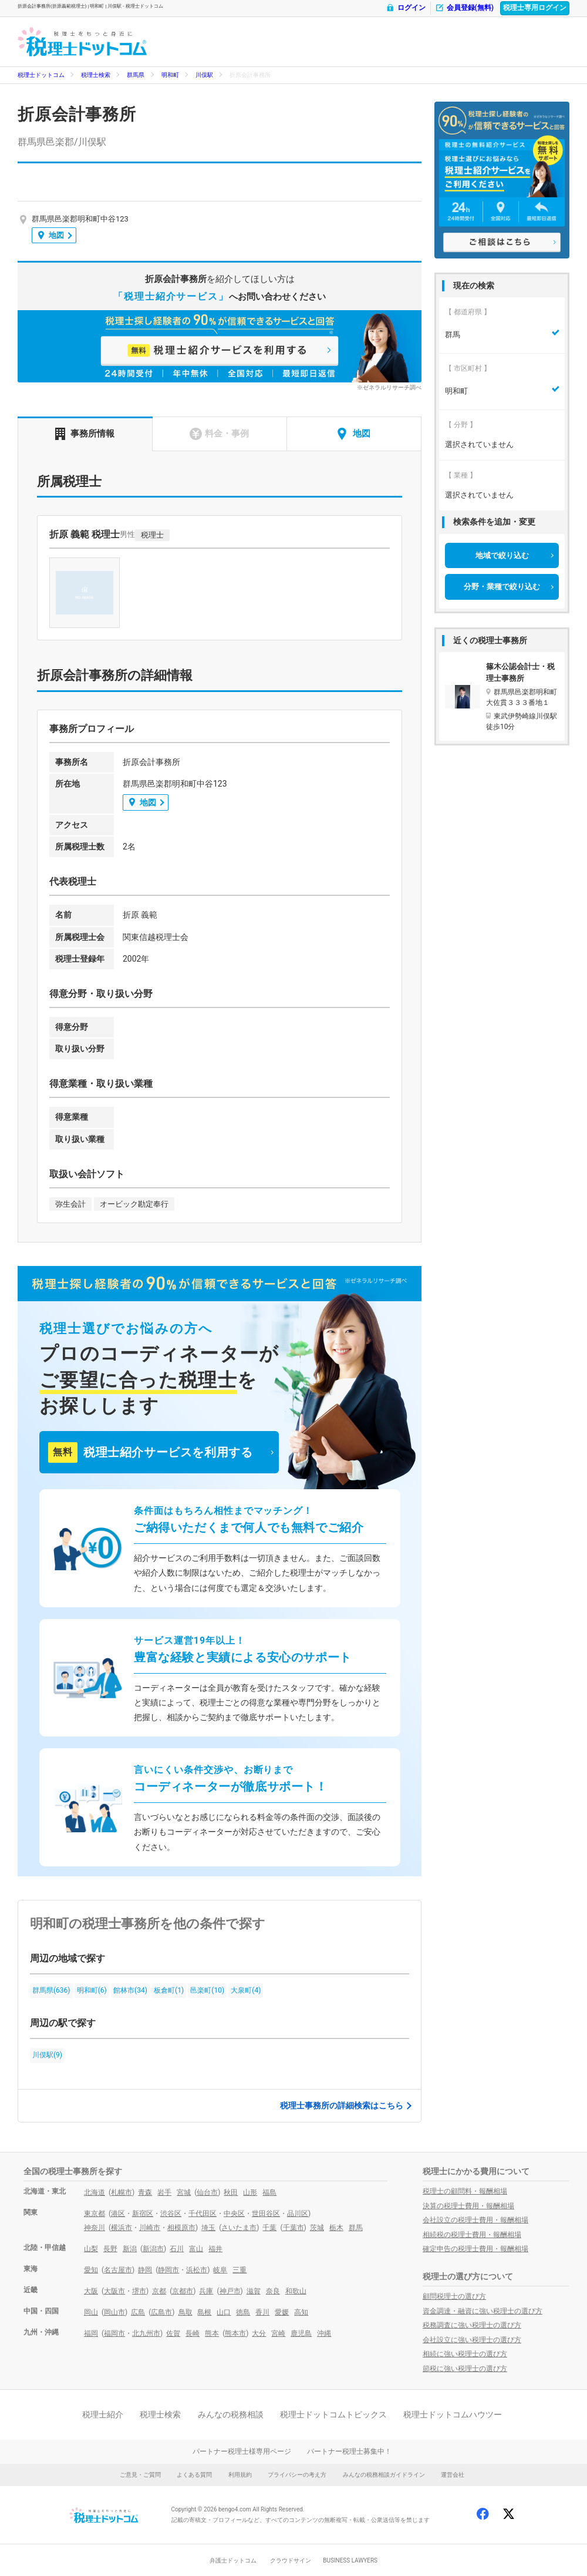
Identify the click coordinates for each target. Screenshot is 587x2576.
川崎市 (149, 2228)
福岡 (91, 2333)
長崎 (192, 2333)
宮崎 (278, 2333)
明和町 (170, 75)
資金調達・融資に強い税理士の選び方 (482, 2311)
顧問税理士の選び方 (454, 2296)
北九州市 (146, 2333)
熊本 (212, 2333)
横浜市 (121, 2228)
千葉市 (293, 2228)
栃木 (336, 2228)
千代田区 (202, 2213)
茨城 (317, 2228)
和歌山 (295, 2291)
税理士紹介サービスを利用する (150, 1452)
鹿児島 (301, 2333)
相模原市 (181, 2228)
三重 (239, 2270)
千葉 (269, 2228)
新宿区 (142, 2213)
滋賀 (254, 2291)
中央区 (234, 2213)
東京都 (94, 2213)
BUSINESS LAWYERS (350, 2560)
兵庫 (206, 2291)
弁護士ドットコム (233, 2560)
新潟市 (153, 2249)
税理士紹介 (102, 2414)
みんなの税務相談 (231, 2414)
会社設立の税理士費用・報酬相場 (475, 2220)
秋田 (231, 2192)
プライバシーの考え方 (297, 2474)
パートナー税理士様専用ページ (242, 2451)
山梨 (91, 2249)
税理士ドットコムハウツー (452, 2414)
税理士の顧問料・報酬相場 (465, 2191)
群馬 (356, 2228)
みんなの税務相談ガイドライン (384, 2474)
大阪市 (114, 2291)
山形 (250, 2192)
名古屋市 (118, 2270)
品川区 (297, 2213)
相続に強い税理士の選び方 (465, 2354)
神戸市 (230, 2291)
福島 (269, 2192)
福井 (215, 2249)
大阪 (91, 2291)
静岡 (145, 2270)
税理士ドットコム (41, 75)
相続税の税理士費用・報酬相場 (472, 2235)
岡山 (91, 2312)
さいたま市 (239, 2228)
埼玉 (208, 2228)
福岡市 (114, 2333)
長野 (110, 2249)
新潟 (130, 2249)
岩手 (164, 2192)
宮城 (184, 2192)
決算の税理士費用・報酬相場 (468, 2206)
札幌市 (121, 2192)
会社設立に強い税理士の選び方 (472, 2340)
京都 (159, 2291)
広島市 (161, 2312)
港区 (118, 2213)
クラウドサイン (290, 2560)
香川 (262, 2312)
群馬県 (135, 75)
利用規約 (240, 2474)
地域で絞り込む (502, 555)
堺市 (139, 2291)
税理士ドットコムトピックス (333, 2414)
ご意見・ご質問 (140, 2474)
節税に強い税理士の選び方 (465, 2369)
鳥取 (185, 2312)
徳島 (243, 2312)
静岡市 (168, 2270)
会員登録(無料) (464, 8)
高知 (301, 2312)
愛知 (91, 2270)
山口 (224, 2312)
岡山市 (114, 2312)
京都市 (182, 2291)
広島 (138, 2312)
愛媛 (282, 2312)
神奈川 (94, 2228)
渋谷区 (170, 2213)
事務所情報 (84, 434)
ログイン (406, 8)
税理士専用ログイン (534, 8)
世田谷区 (266, 2213)
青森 (145, 2192)
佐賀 (173, 2333)
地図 (51, 235)
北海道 (94, 2192)
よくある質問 (194, 2474)
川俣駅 (204, 75)
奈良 (273, 2291)
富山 (196, 2249)
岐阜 (220, 2270)
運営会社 (452, 2474)
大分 (259, 2333)
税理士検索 (95, 75)
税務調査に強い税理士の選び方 (472, 2325)
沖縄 (324, 2333)
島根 (204, 2312)
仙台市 (207, 2192)
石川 (177, 2249)
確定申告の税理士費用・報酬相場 (475, 2249)
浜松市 (196, 2270)
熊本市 (235, 2333)
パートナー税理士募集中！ (349, 2451)
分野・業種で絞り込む (502, 586)
